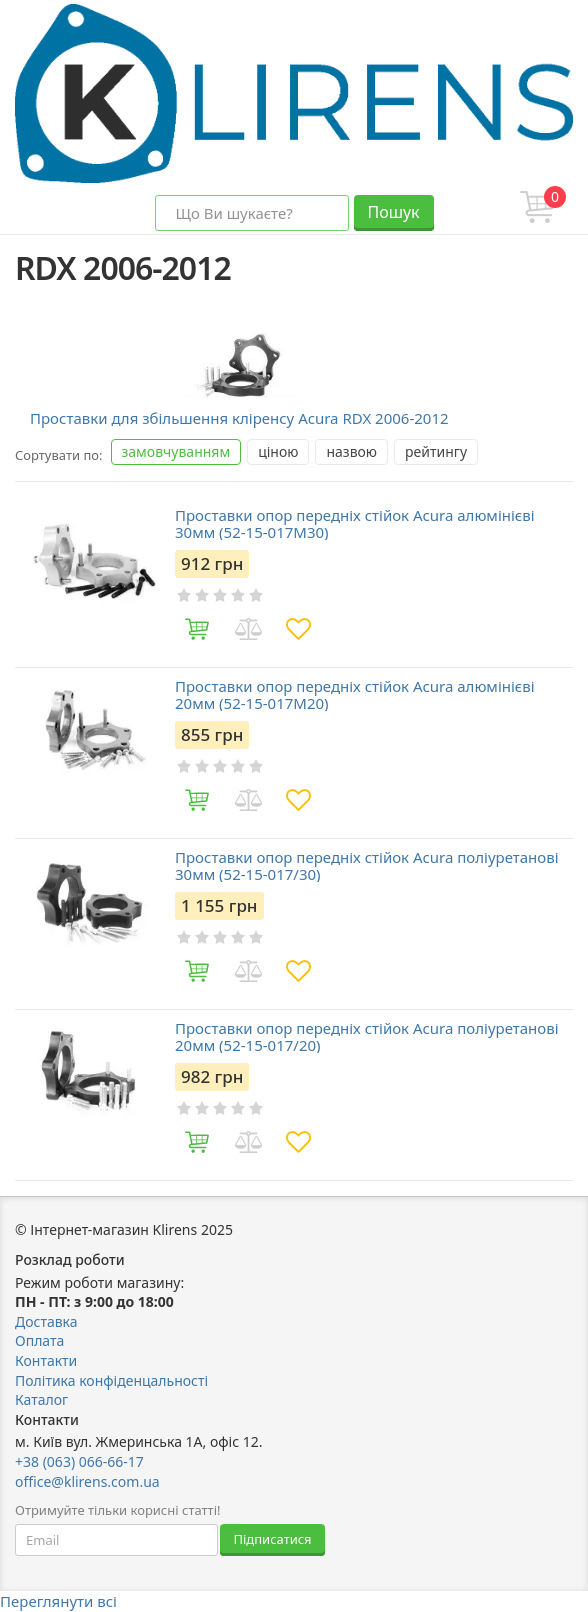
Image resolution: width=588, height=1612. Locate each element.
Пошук (393, 212)
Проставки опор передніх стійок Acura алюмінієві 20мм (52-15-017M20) (355, 694)
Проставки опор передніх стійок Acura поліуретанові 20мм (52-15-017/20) (367, 1036)
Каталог (41, 1399)
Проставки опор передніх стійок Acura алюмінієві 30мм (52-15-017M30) (355, 523)
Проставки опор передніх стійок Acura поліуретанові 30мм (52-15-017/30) (367, 865)
